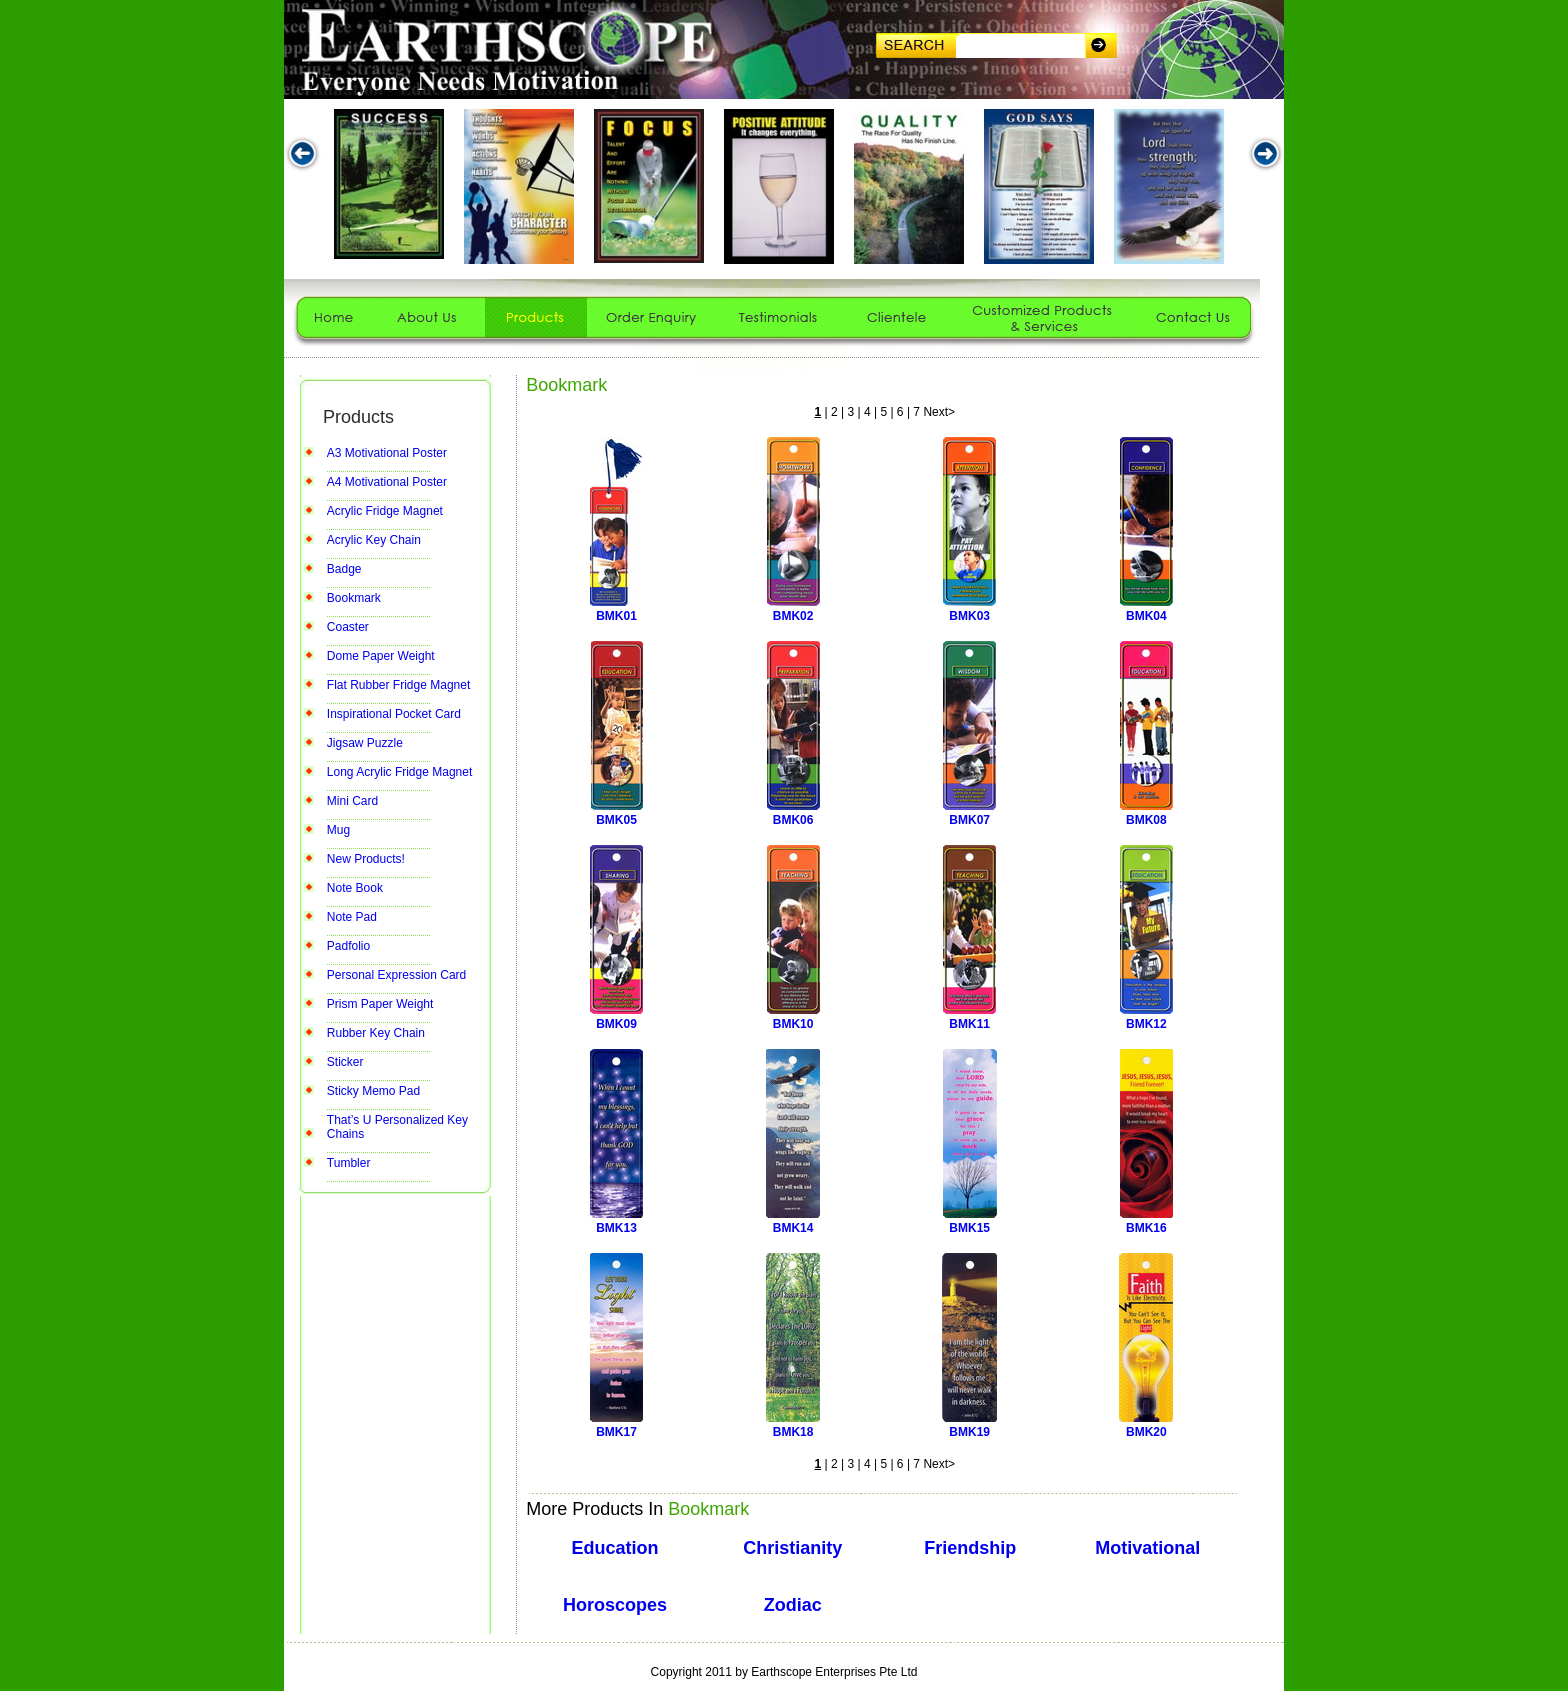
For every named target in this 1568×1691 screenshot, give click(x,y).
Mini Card (352, 801)
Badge (344, 569)
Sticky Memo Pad (373, 1091)
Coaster (348, 627)
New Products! (366, 859)
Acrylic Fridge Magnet (385, 511)
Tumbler (349, 1163)
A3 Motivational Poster (387, 453)
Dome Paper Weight (381, 656)
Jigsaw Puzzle (365, 743)
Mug (338, 830)
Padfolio (348, 946)
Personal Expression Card (396, 975)
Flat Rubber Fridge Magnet (398, 685)
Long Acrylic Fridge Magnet (399, 772)
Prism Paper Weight (380, 1004)
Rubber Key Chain (376, 1033)
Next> (939, 412)
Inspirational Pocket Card (394, 714)
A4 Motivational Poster (387, 482)
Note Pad (352, 917)
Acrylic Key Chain (374, 540)
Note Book (355, 888)
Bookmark (354, 598)
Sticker (345, 1062)
